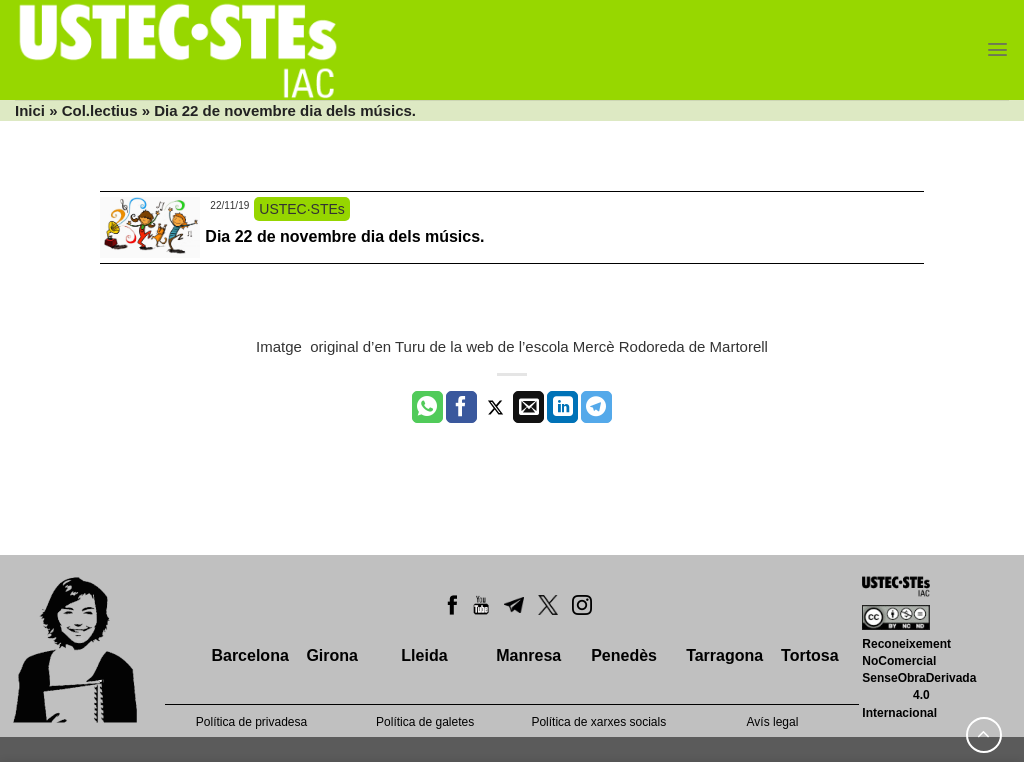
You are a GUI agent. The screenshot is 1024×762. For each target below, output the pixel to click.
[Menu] (997, 49)
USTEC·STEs (302, 209)
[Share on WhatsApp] (427, 407)
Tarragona (724, 655)
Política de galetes (425, 722)
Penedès (624, 655)
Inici (30, 110)
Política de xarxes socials (598, 722)
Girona (332, 655)
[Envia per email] (528, 407)
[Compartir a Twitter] (495, 407)
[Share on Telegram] (596, 407)
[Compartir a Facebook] (461, 407)
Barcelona (249, 655)
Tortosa (809, 655)
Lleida (424, 655)
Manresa (528, 655)
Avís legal (773, 722)
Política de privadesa (251, 722)
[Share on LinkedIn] (562, 407)
